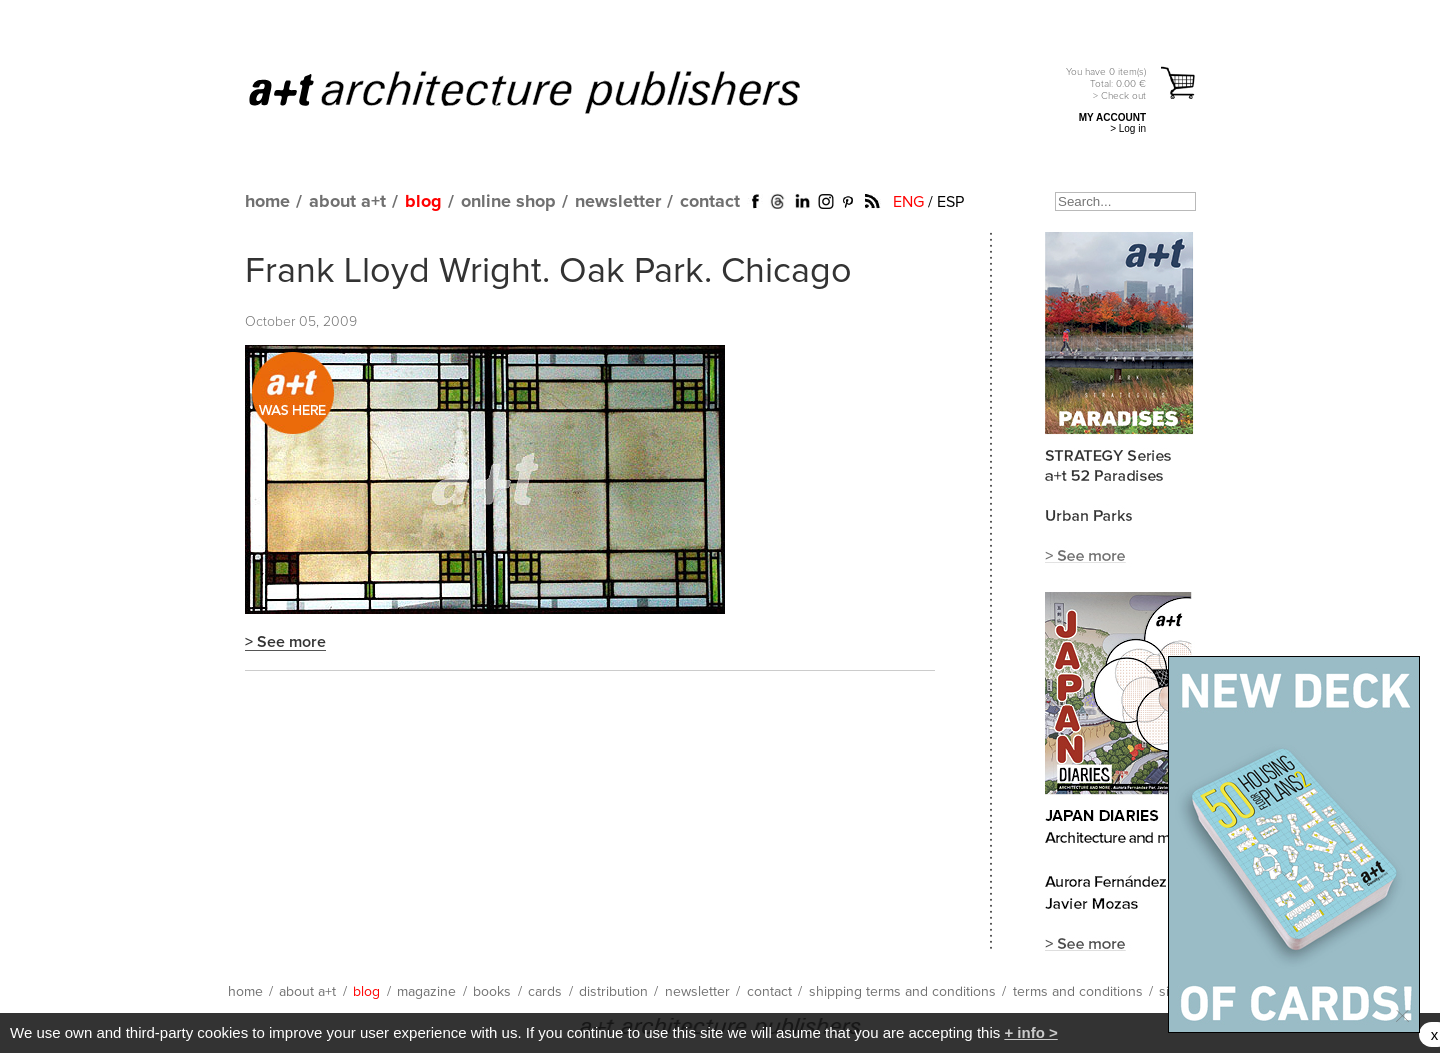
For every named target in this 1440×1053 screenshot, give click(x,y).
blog (423, 202)
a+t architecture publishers (549, 91)
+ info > (1030, 1032)
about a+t (347, 202)
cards (545, 992)
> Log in (1128, 128)
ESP (950, 202)
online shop (508, 202)
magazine (426, 992)
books (492, 992)
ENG (908, 202)
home (267, 202)
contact (710, 202)
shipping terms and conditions (902, 992)
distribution (613, 992)
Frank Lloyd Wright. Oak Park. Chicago (548, 272)
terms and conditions (1078, 992)
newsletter (618, 202)
